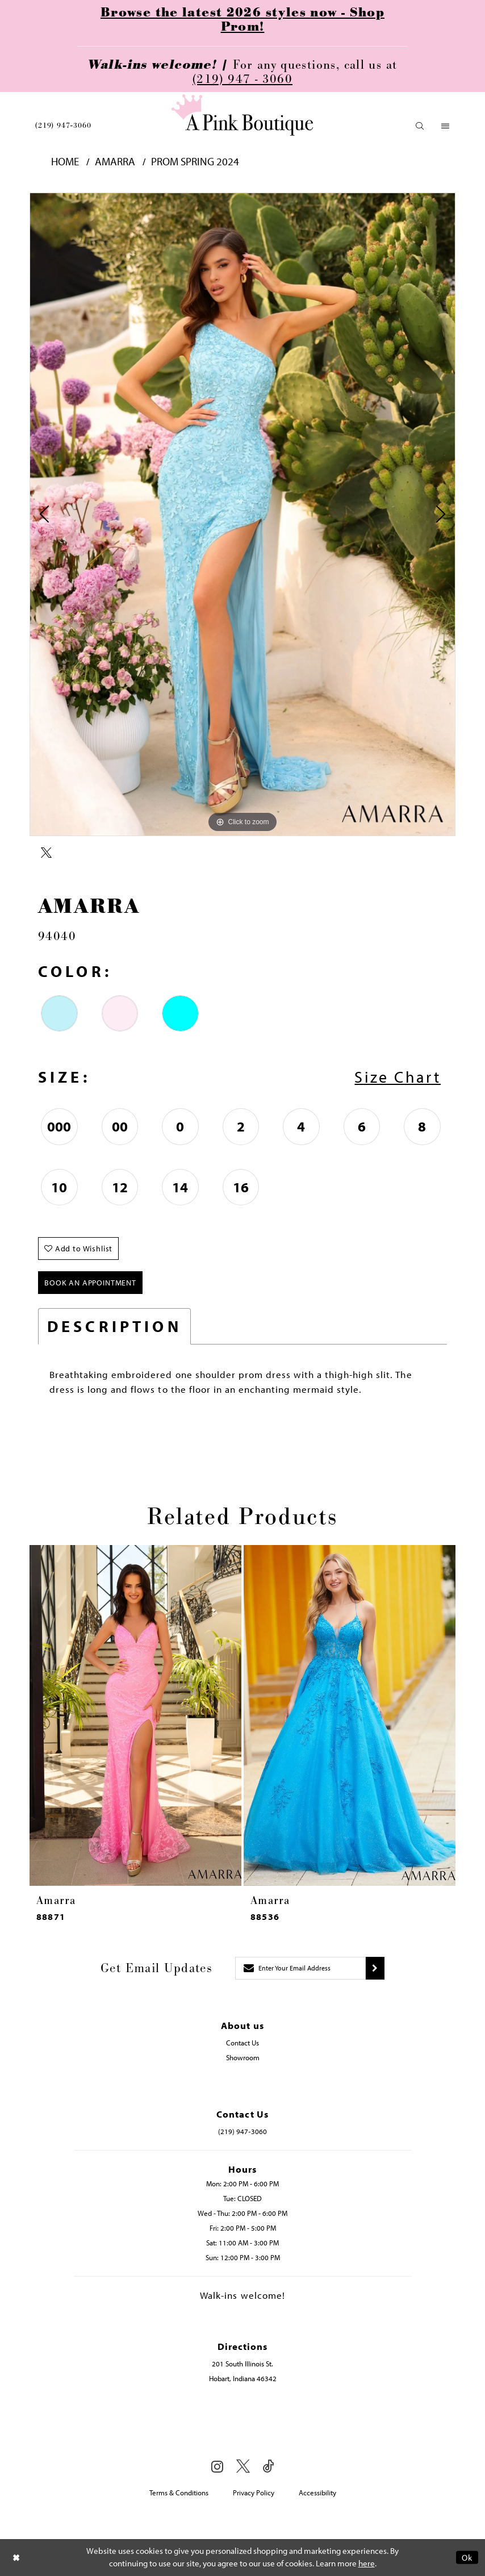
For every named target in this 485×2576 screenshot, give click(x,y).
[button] (420, 126)
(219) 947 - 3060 (242, 79)
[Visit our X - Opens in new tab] (243, 2467)
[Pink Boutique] (242, 115)
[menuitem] (63, 125)
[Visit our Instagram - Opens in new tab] (217, 2466)
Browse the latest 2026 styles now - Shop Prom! (242, 20)
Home (65, 161)
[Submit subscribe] (375, 1968)
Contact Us (242, 2042)
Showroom (243, 2057)
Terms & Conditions (178, 2492)
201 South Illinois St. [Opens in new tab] (242, 2363)
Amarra (115, 161)
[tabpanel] (242, 514)
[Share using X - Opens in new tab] (46, 853)
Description (114, 1326)
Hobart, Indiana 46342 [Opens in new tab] (243, 2378)
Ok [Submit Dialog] (467, 2557)
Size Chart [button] (397, 1077)
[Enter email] (300, 1968)
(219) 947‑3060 (63, 125)
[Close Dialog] (16, 2557)
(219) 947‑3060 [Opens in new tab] (242, 2131)
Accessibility (317, 2492)
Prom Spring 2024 (195, 161)
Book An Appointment (90, 1282)
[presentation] (135, 1715)
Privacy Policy (253, 2492)
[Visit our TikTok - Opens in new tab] (268, 2467)
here (366, 2563)
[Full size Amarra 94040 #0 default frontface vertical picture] (242, 514)
